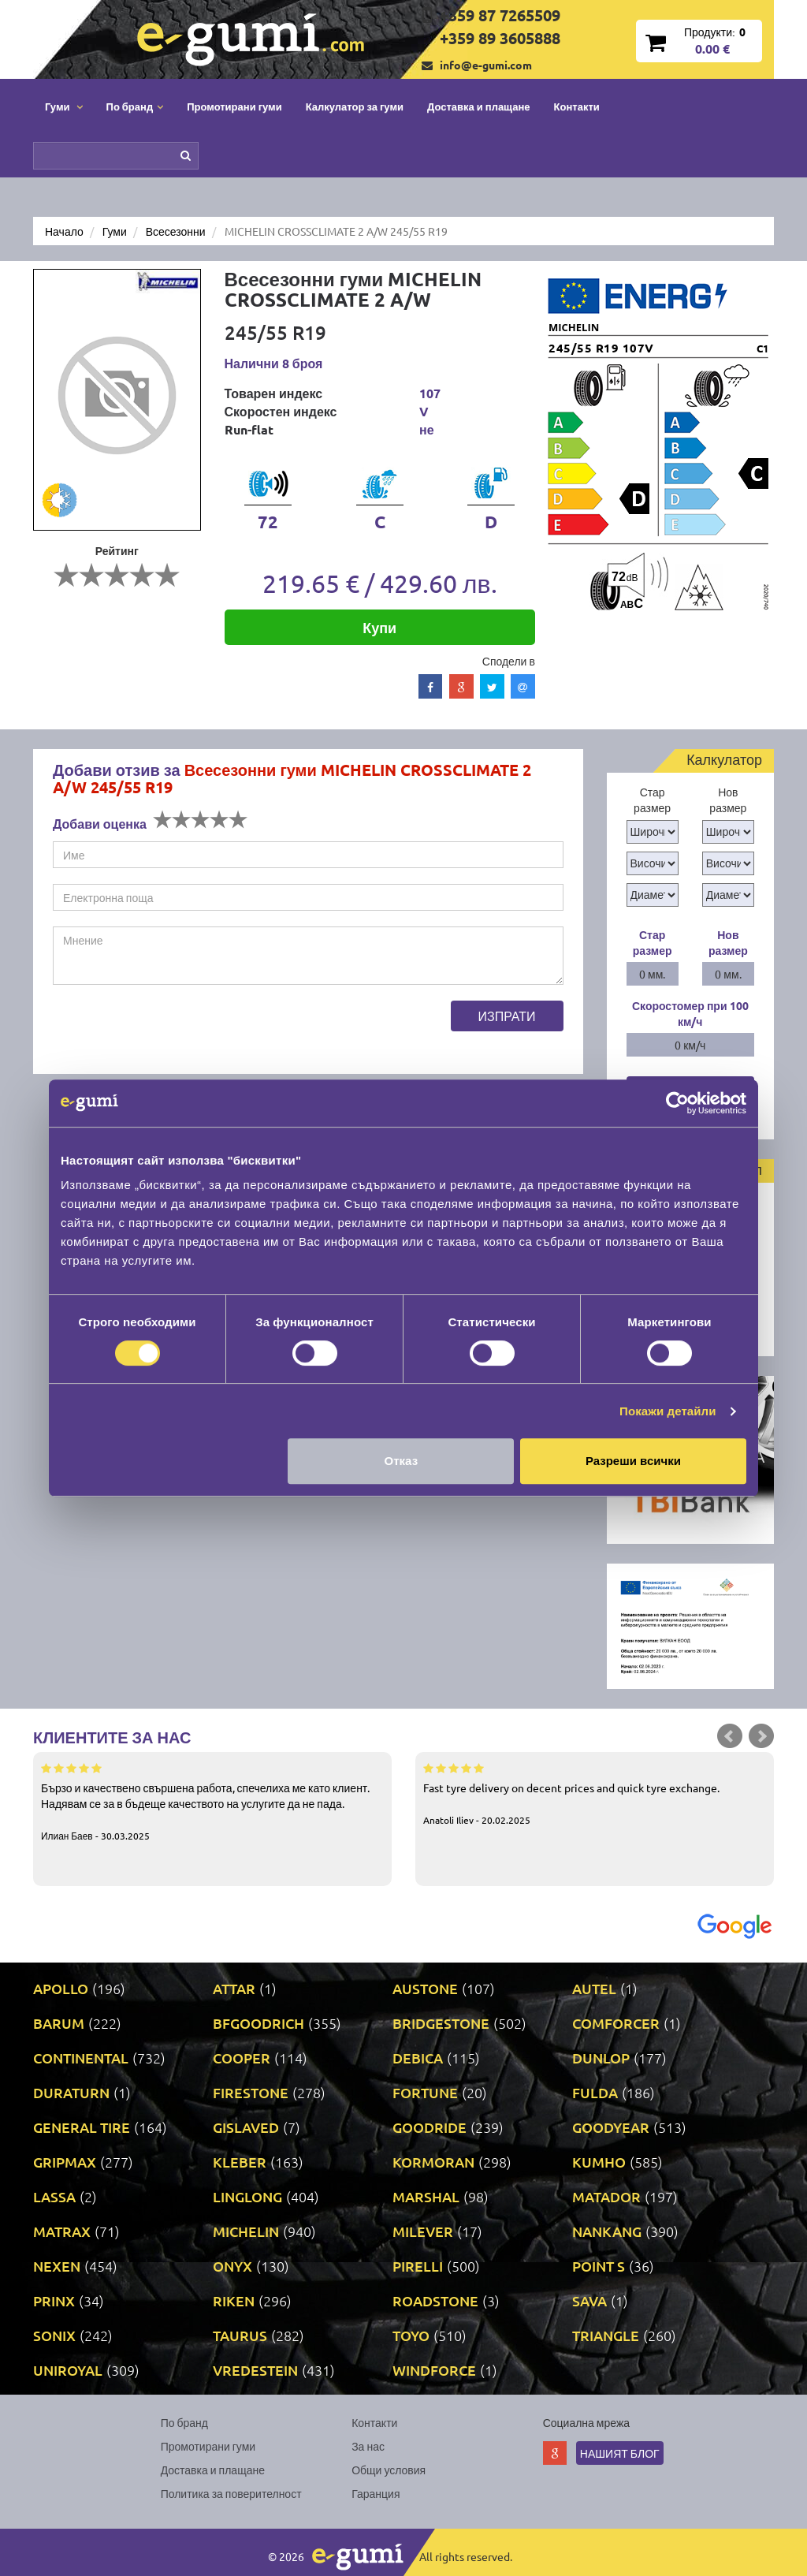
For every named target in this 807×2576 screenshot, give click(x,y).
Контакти (577, 106)
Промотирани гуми (234, 106)
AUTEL (594, 1988)
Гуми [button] (64, 106)
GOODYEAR (610, 2127)
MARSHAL (425, 2196)
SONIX (54, 2335)
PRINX (54, 2300)
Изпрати (507, 1015)
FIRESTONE (250, 2092)
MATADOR (606, 2196)
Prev (729, 1736)
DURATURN (71, 2092)
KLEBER (239, 2162)
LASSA (54, 2196)
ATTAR (234, 1988)
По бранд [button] (135, 106)
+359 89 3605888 (500, 38)
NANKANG (607, 2231)
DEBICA (417, 2057)
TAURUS (240, 2335)
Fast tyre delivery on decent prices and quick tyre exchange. (594, 1793)
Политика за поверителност (231, 2493)
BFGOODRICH (258, 2023)
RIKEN (234, 2300)
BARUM (58, 2023)
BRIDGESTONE (440, 2023)
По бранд (184, 2422)
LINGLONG (247, 2196)
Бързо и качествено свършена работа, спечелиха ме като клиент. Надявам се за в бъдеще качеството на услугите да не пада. (212, 1801)
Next (761, 1736)
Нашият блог (620, 2453)
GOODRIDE (429, 2127)
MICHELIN (246, 2231)
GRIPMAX (64, 2162)
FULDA (595, 2092)
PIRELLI (417, 2266)
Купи (379, 627)
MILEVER (422, 2231)
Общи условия (388, 2469)
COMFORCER (616, 2023)
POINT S (598, 2266)
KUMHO (599, 2162)
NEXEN (56, 2266)
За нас (368, 2446)
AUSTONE (425, 1988)
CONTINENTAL (80, 2057)
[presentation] (172, 1031)
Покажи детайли (667, 1411)
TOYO (411, 2335)
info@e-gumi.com (486, 65)
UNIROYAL (67, 2370)
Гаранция (375, 2493)
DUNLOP (601, 2057)
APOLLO (60, 1988)
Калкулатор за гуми (355, 106)
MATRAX (62, 2231)
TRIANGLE (605, 2335)
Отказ (401, 1460)
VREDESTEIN (255, 2370)
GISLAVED (246, 2127)
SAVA (589, 2300)
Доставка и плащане (478, 106)
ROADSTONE (435, 2300)
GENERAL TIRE (81, 2127)
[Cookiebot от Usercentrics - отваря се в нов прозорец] (677, 1103)
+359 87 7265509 (500, 15)
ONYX (232, 2266)
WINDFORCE (434, 2370)
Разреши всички (633, 1460)
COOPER (241, 2057)
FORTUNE (425, 2092)
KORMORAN (433, 2162)
